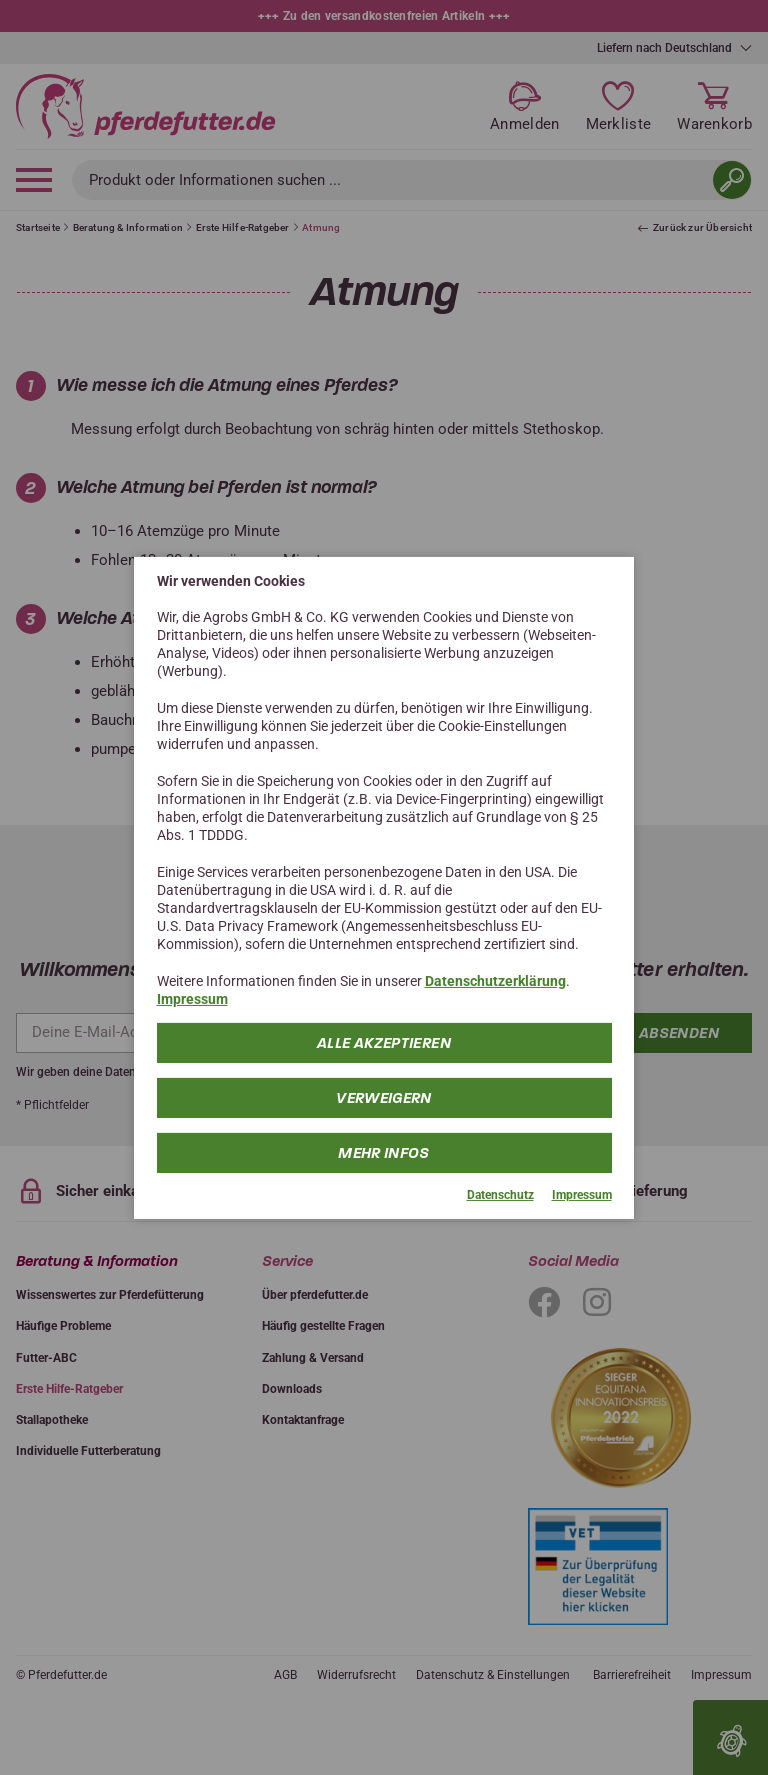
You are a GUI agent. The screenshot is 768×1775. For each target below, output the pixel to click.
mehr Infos (384, 1153)
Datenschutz (500, 1195)
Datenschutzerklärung (495, 981)
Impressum (192, 999)
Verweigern (384, 1098)
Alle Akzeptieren (384, 1043)
